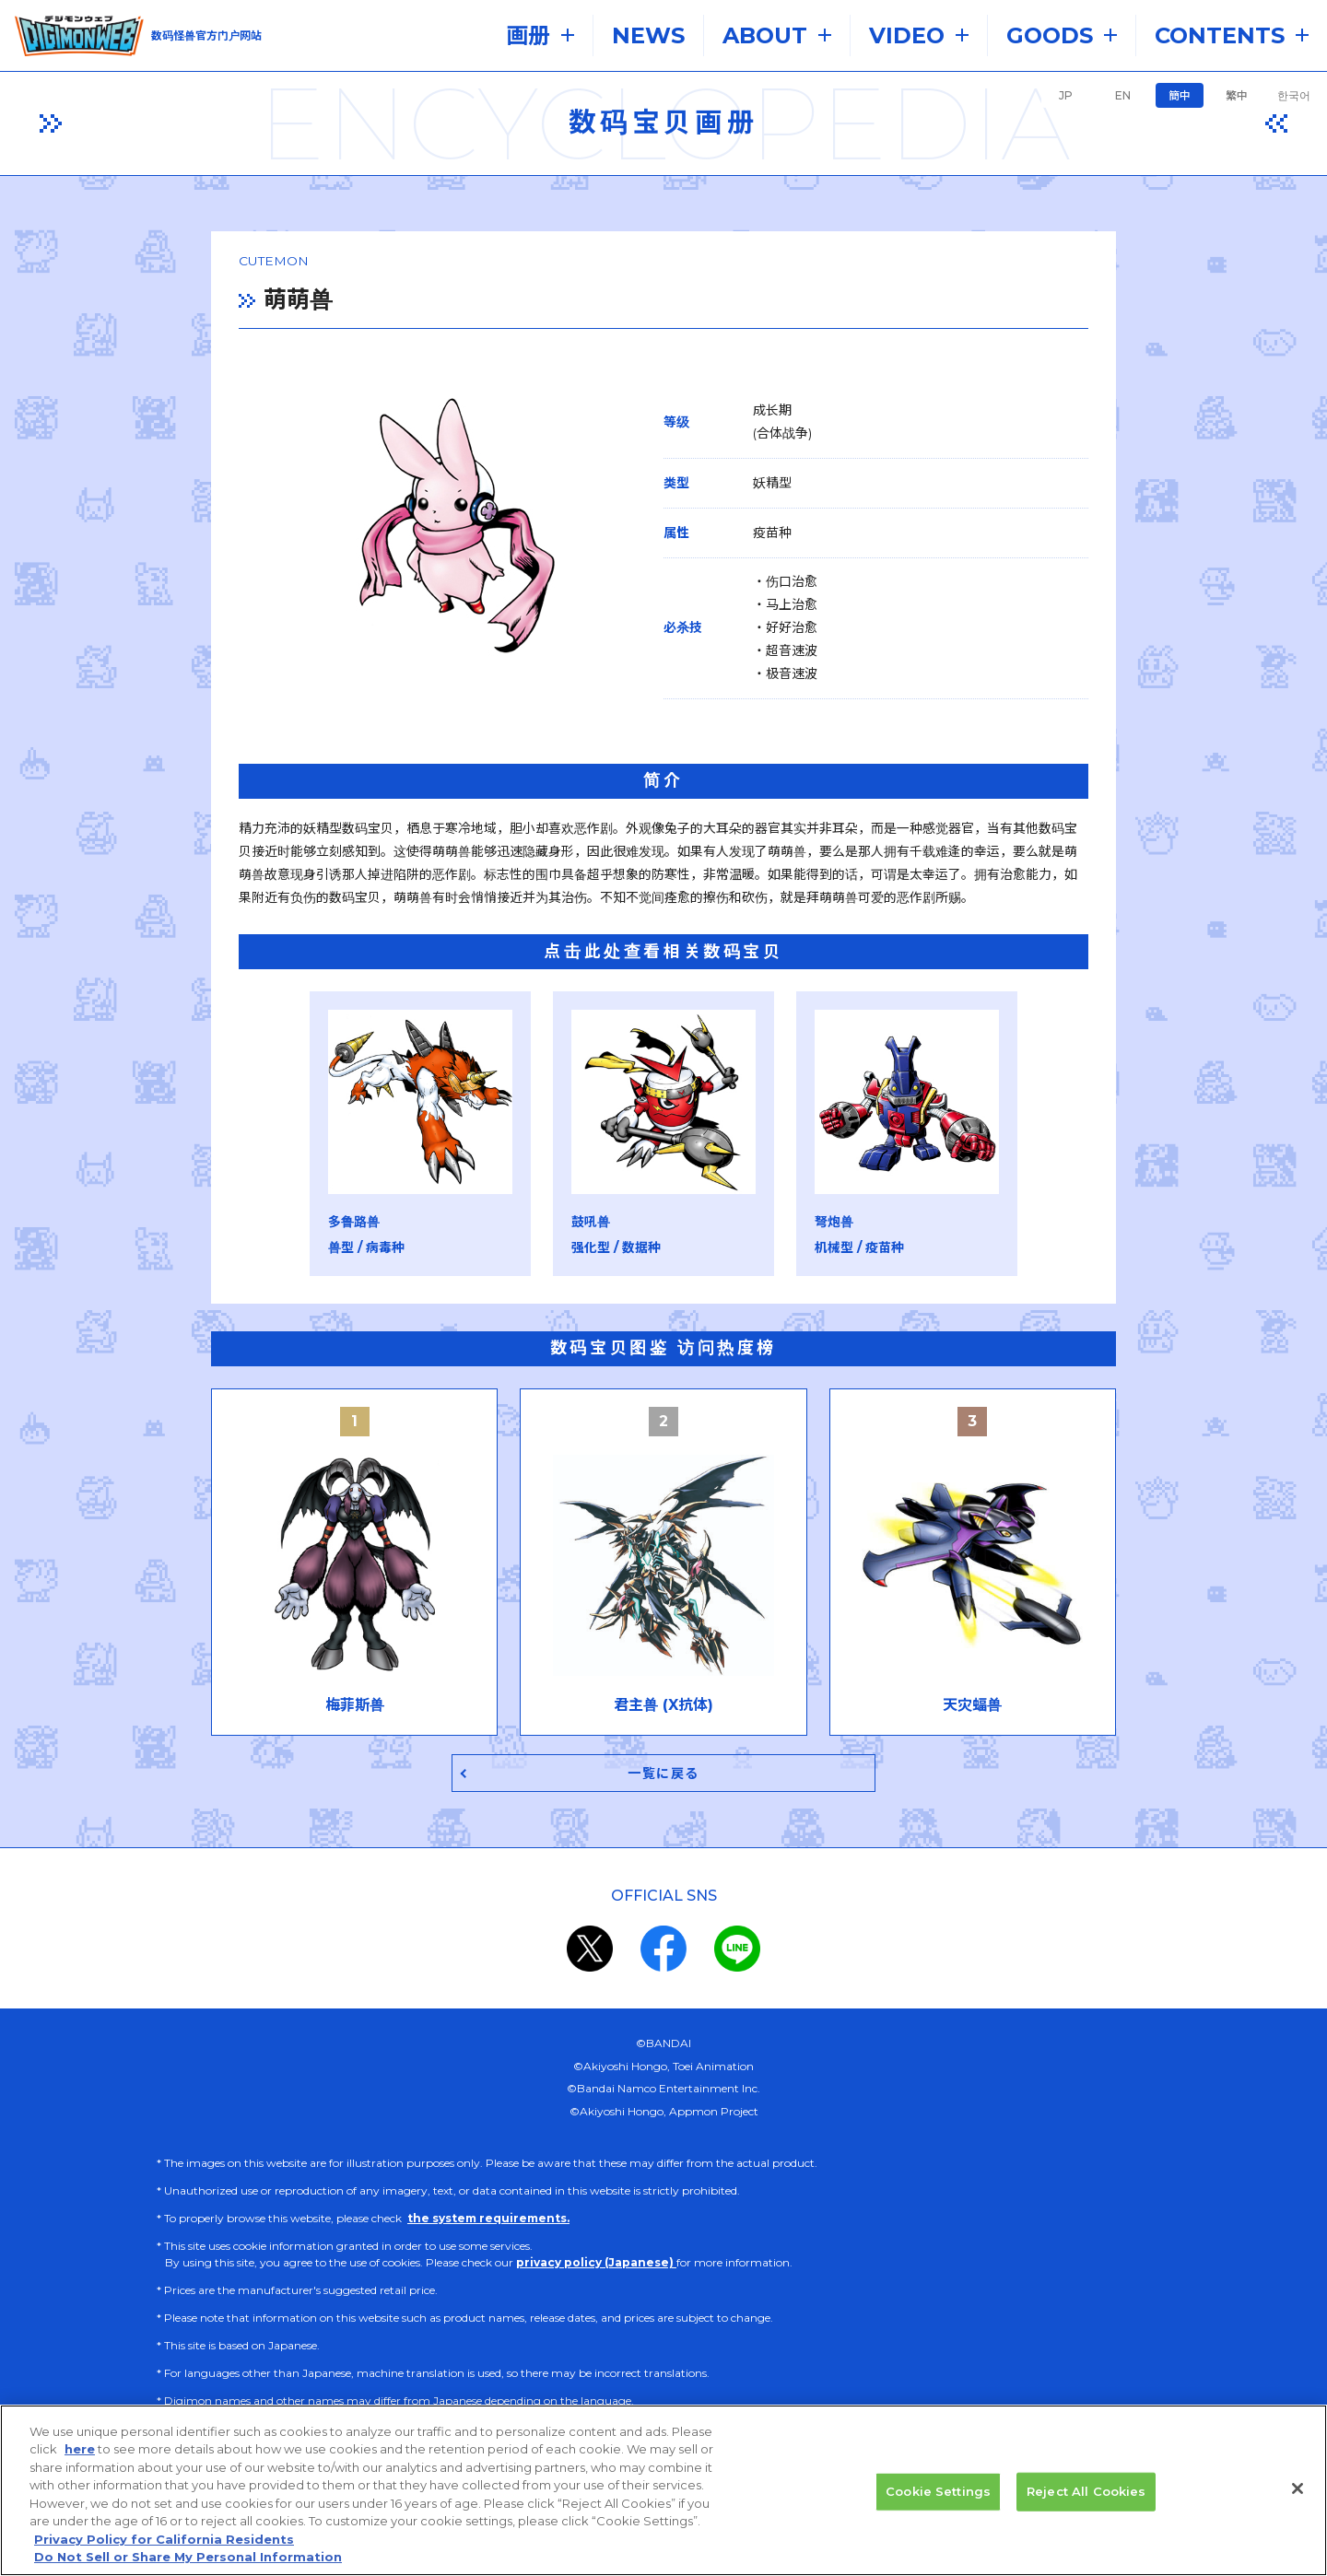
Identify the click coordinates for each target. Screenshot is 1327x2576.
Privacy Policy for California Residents (164, 2542)
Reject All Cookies (1086, 2494)
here (80, 2451)
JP (1066, 95)
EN (1123, 95)
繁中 (1237, 95)
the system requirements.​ (488, 2226)
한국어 (1293, 95)
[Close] (1297, 2491)
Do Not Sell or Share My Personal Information (188, 2559)
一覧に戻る (664, 1779)
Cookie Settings (938, 2494)
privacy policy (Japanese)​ (596, 2270)
